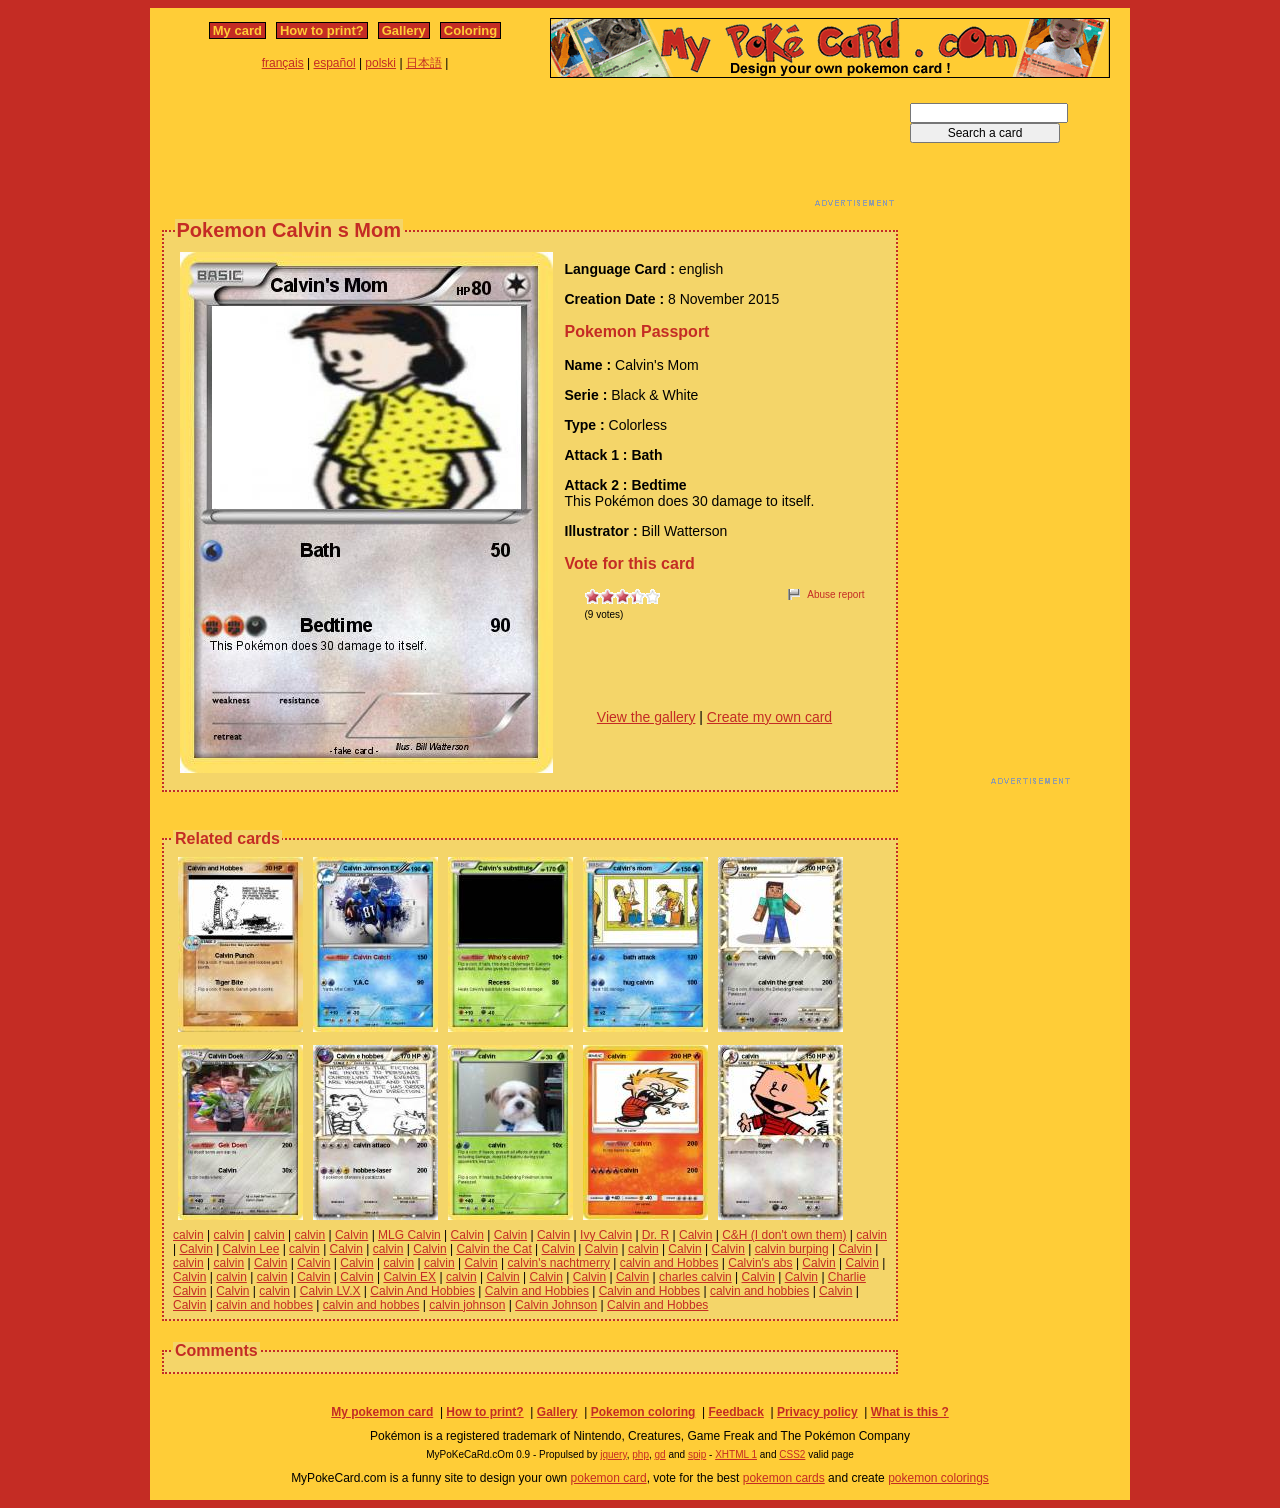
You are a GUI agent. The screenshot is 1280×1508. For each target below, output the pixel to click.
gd (660, 1454)
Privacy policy (817, 1412)
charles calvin (695, 1277)
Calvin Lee (251, 1249)
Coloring (470, 30)
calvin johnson (467, 1305)
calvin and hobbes (264, 1305)
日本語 (424, 63)
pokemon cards (784, 1478)
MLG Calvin (409, 1235)
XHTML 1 (736, 1454)
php (640, 1454)
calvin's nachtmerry (559, 1263)
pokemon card (609, 1478)
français (283, 63)
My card (237, 30)
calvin (188, 1235)
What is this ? (910, 1412)
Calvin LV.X (330, 1291)
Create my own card (769, 717)
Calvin (351, 1235)
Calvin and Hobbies (537, 1291)
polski (380, 63)
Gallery (404, 30)
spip (697, 1454)
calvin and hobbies (759, 1291)
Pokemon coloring (643, 1412)
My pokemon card (382, 1412)
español (335, 63)
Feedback (735, 1412)
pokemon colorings (938, 1478)
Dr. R (655, 1235)
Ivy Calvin (606, 1235)
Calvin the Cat (493, 1249)
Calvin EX (409, 1277)
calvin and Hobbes (669, 1263)
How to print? (322, 30)
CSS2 (792, 1454)
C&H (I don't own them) (784, 1235)
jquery (613, 1454)
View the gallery (646, 717)
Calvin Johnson (556, 1305)
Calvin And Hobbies (422, 1291)
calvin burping (792, 1249)
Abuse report (835, 594)
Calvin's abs (760, 1263)
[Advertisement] (530, 148)
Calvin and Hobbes (649, 1291)
